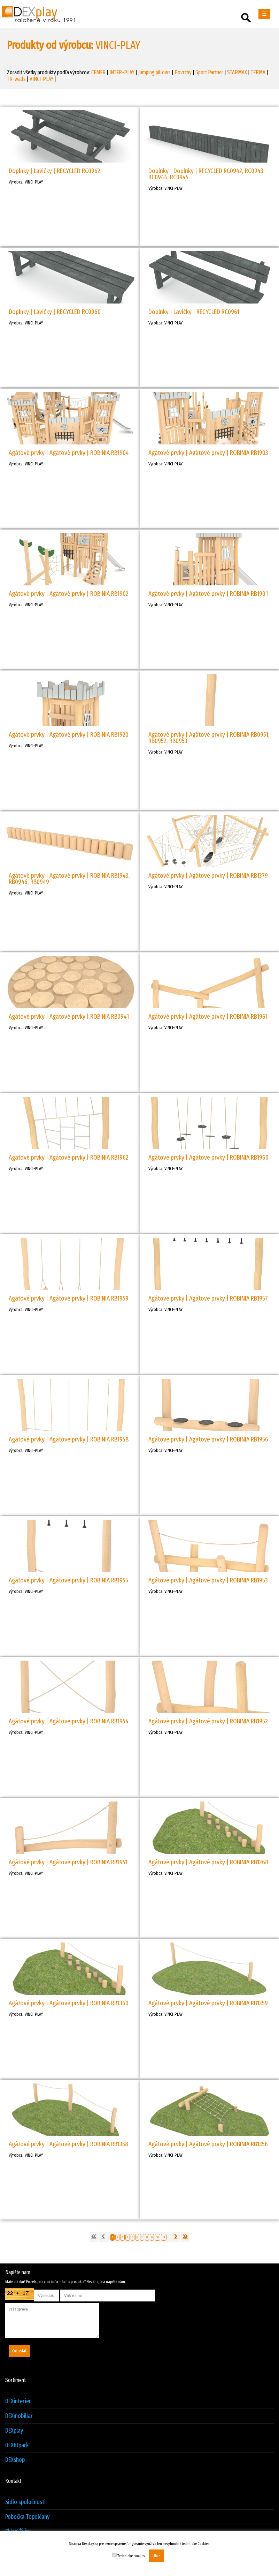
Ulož (156, 2556)
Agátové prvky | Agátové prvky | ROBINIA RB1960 (208, 1157)
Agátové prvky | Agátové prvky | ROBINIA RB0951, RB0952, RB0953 (209, 738)
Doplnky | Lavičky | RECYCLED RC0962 (54, 171)
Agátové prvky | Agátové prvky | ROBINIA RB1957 (208, 1298)
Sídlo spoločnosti (25, 2502)
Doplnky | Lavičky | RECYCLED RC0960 (55, 312)
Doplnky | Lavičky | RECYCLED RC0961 (193, 312)
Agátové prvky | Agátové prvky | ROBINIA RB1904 (69, 453)
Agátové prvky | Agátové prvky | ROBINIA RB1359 (208, 2003)
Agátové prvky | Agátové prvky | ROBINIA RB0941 (69, 1016)
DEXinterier (18, 2401)
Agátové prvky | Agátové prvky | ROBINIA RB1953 (208, 1580)
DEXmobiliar (19, 2416)
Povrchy (183, 72)
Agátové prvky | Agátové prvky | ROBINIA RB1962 (69, 1157)
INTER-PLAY (121, 72)
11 (163, 2237)
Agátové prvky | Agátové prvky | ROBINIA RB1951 (68, 1862)
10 (157, 2237)
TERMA (258, 72)
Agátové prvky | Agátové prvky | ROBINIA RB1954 (69, 1721)
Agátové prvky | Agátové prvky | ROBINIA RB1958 (69, 1439)
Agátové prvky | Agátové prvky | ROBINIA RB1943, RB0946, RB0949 (69, 878)
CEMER (98, 72)
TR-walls (16, 79)
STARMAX (237, 72)
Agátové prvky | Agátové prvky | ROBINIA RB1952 (208, 1721)
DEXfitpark (17, 2445)
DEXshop (15, 2460)
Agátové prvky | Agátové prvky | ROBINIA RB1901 (208, 594)
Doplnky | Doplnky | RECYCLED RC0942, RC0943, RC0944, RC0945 (206, 174)
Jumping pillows (154, 72)
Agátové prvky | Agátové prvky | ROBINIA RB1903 (208, 453)
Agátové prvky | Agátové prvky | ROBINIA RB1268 (208, 1862)
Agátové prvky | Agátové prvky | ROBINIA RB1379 (208, 875)
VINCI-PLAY (41, 79)
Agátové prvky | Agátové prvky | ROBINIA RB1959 (69, 1298)
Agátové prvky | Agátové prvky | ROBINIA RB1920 (69, 735)
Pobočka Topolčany (27, 2517)
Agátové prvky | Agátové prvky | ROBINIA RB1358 (68, 2144)
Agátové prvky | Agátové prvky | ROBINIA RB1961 (208, 1016)
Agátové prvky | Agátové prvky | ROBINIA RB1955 (68, 1580)
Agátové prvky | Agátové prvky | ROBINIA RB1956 (208, 1439)
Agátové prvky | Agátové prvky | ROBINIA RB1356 (208, 2144)
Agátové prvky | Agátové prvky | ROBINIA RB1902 (69, 594)
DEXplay (14, 2430)
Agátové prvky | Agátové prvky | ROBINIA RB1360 (69, 2003)
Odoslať (19, 2351)
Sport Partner (209, 72)
